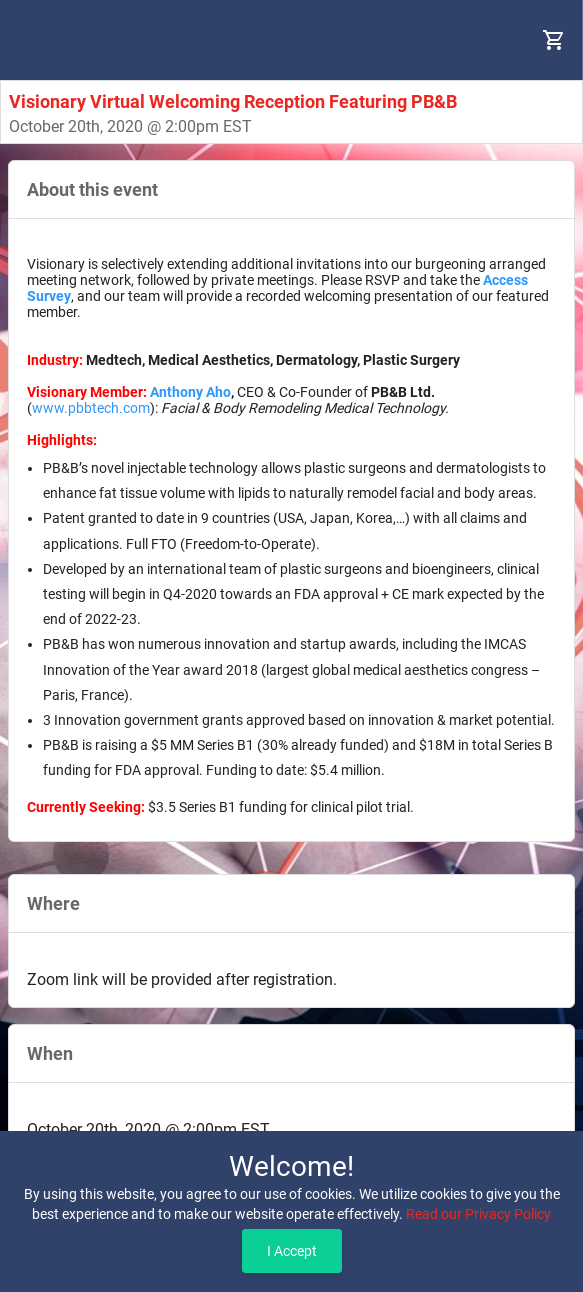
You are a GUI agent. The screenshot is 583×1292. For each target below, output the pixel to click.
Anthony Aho (190, 392)
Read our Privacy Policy (478, 1214)
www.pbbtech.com (91, 408)
